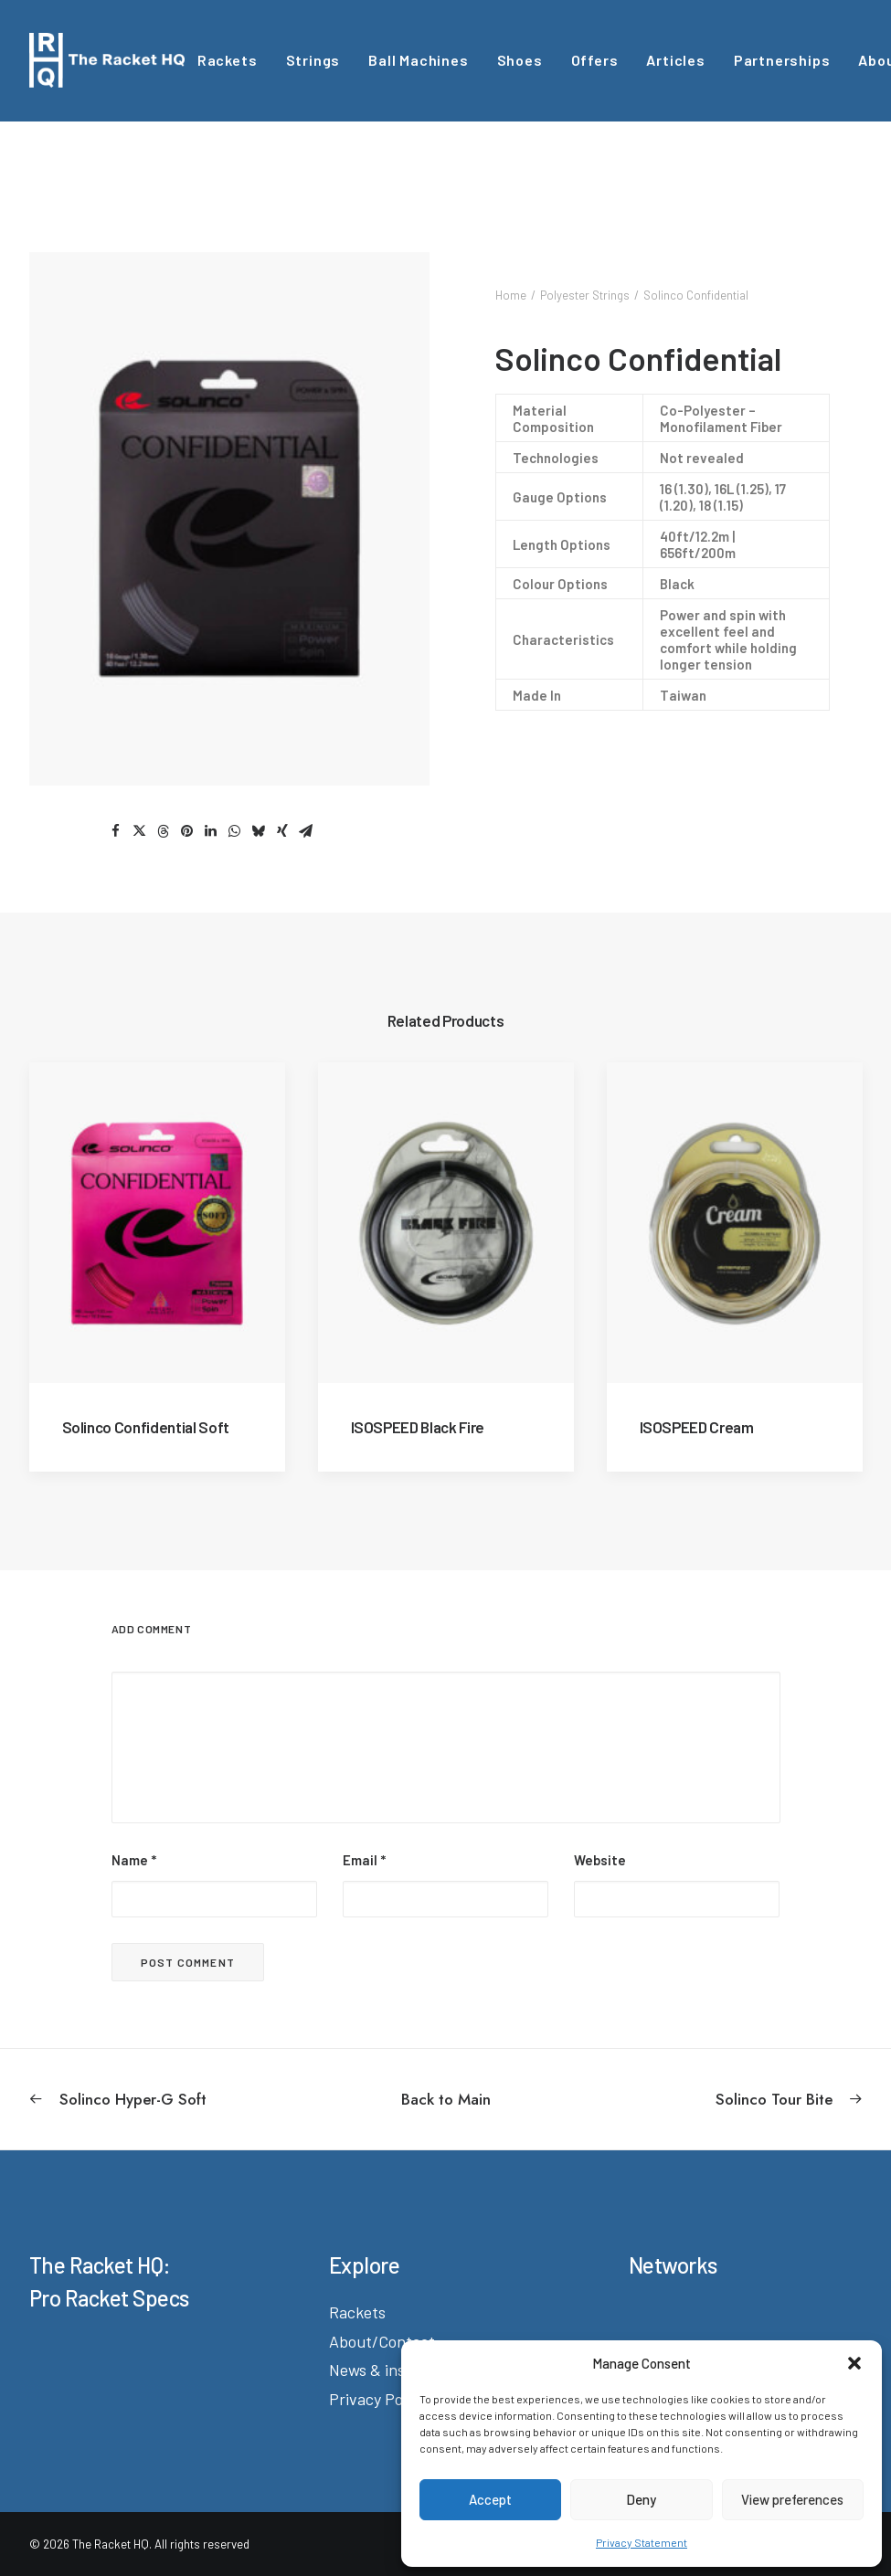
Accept (490, 2499)
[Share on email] (306, 831)
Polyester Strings (585, 295)
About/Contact (382, 2341)
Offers (595, 60)
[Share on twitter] (140, 831)
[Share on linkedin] (211, 831)
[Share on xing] (282, 831)
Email (364, 1860)
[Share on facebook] (116, 831)
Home (510, 295)
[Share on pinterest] (187, 831)
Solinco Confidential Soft (146, 1427)
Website (600, 1860)
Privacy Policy (377, 2399)
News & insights (384, 2370)
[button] (854, 2363)
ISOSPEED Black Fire (418, 1427)
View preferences (792, 2499)
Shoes (520, 60)
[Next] (696, 2099)
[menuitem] (227, 60)
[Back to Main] (446, 2099)
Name (133, 1860)
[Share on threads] (164, 831)
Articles (675, 60)
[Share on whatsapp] (235, 831)
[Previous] (196, 2099)
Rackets (227, 60)
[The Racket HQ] (107, 60)
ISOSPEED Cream (697, 1427)
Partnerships (782, 60)
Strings (313, 60)
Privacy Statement (641, 2542)
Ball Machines (418, 60)
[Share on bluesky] (259, 831)
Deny (641, 2499)
